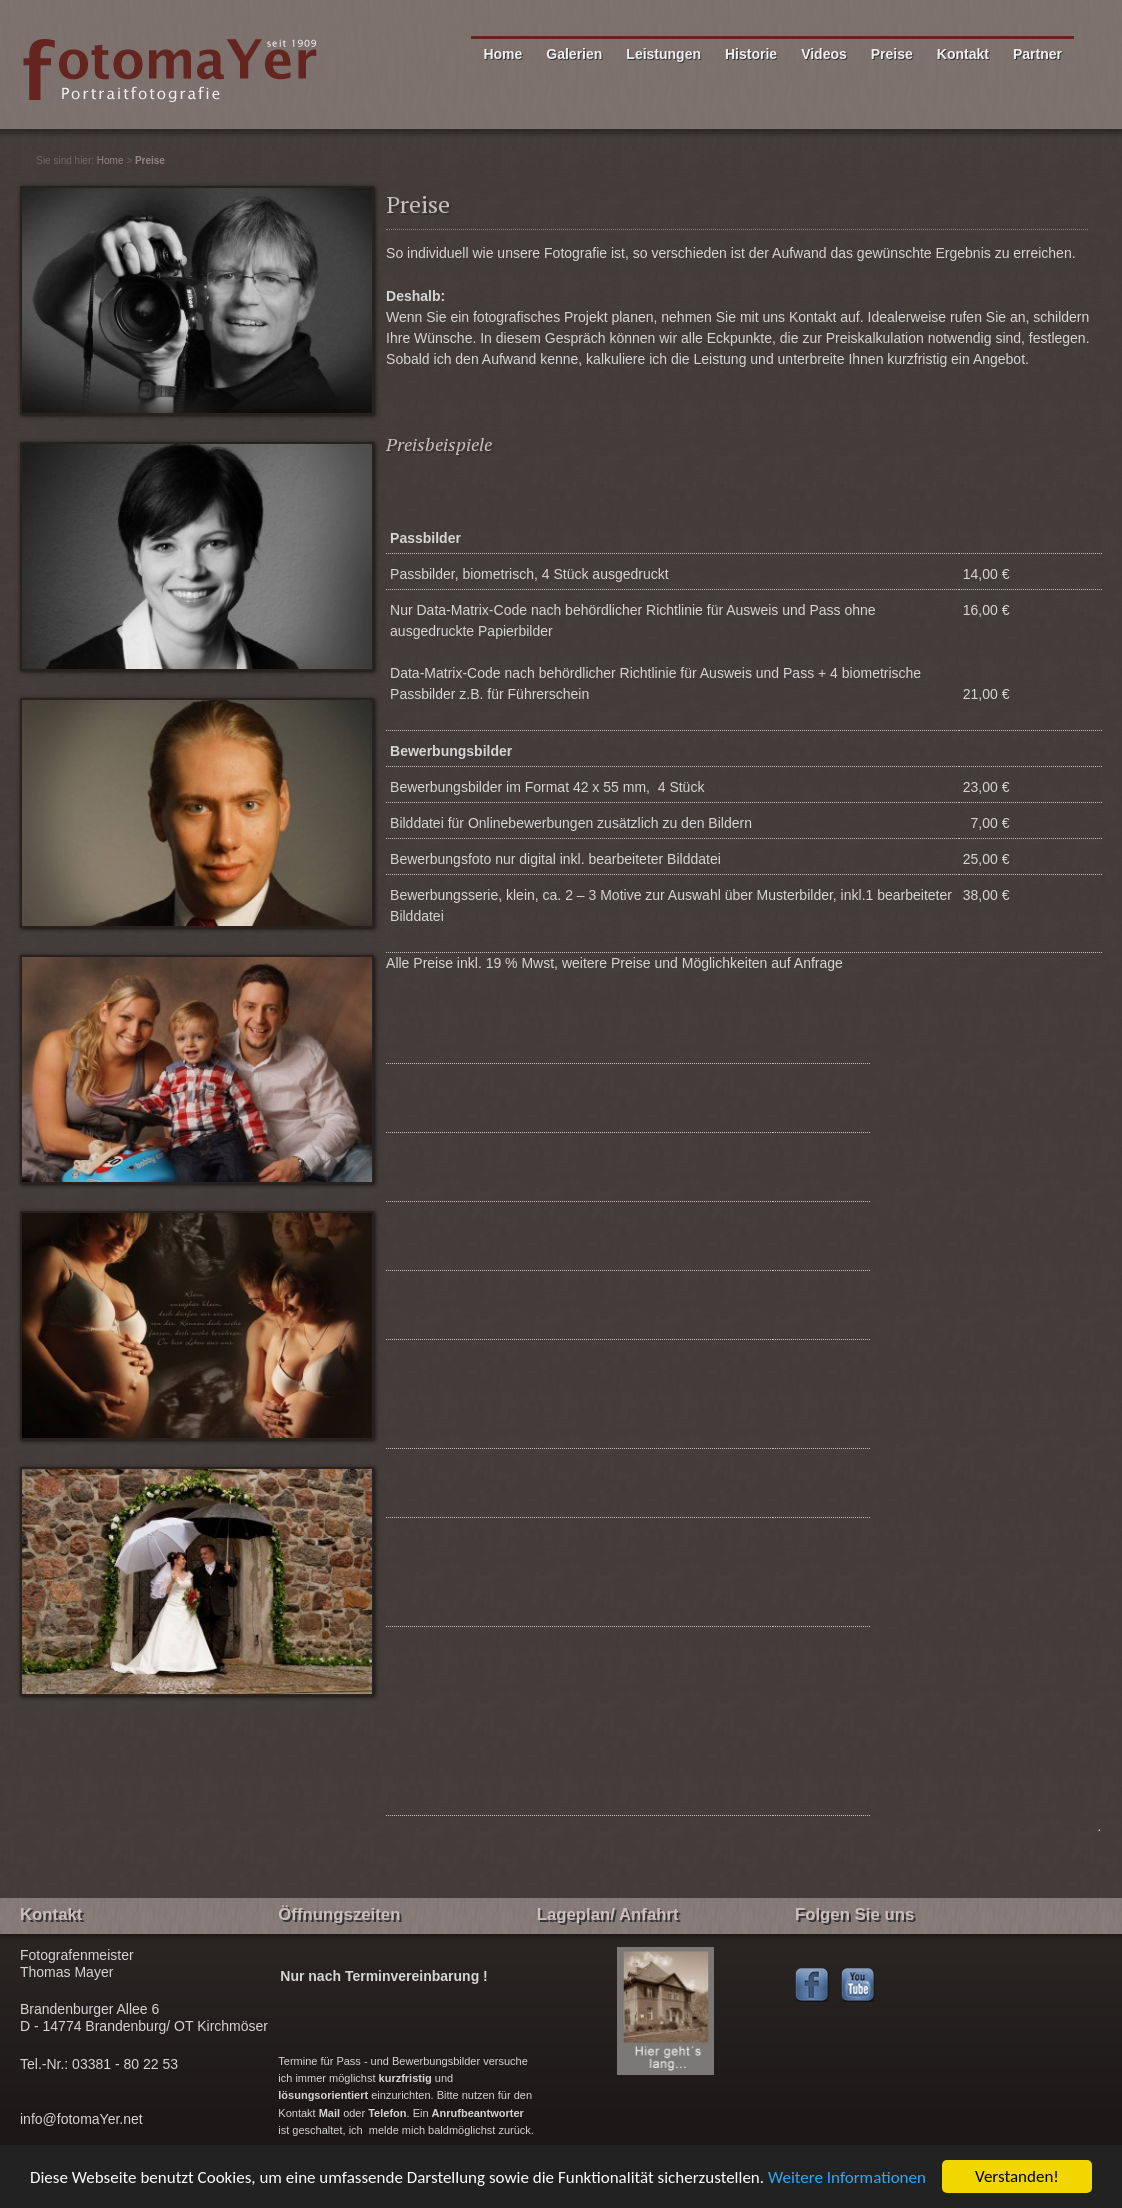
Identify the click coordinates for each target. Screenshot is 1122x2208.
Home (502, 54)
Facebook (813, 1986)
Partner (1037, 54)
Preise (892, 54)
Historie (751, 54)
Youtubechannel (859, 1986)
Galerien (574, 54)
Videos (824, 54)
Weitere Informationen (847, 2177)
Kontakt (963, 54)
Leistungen (663, 54)
